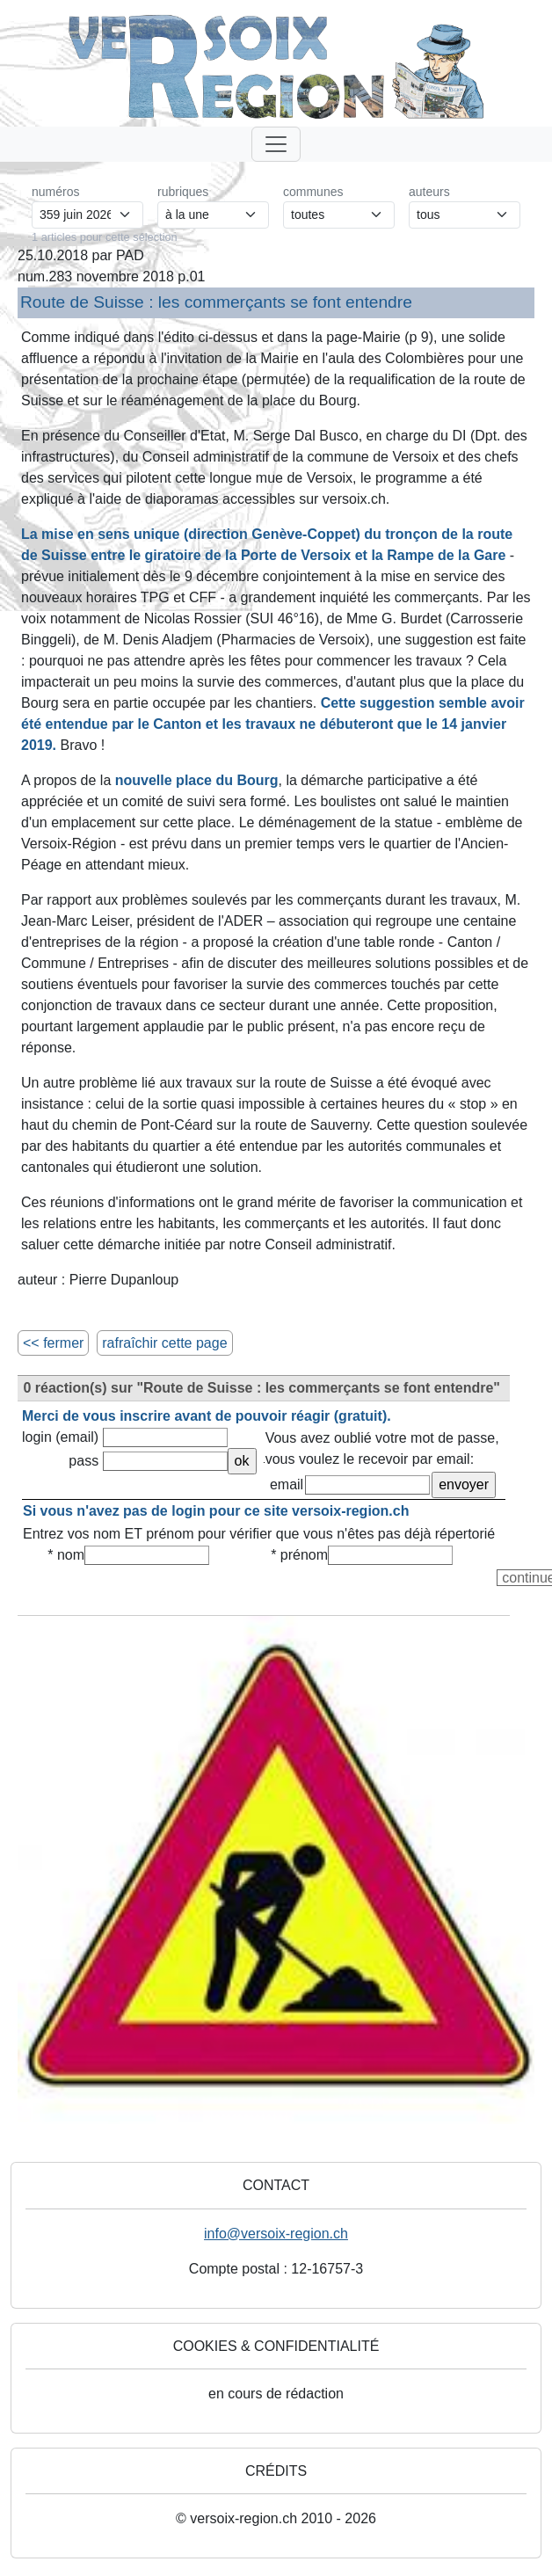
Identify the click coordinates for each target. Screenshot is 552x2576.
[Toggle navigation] (276, 144)
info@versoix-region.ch (276, 2233)
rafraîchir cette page (164, 1342)
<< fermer (53, 1342)
